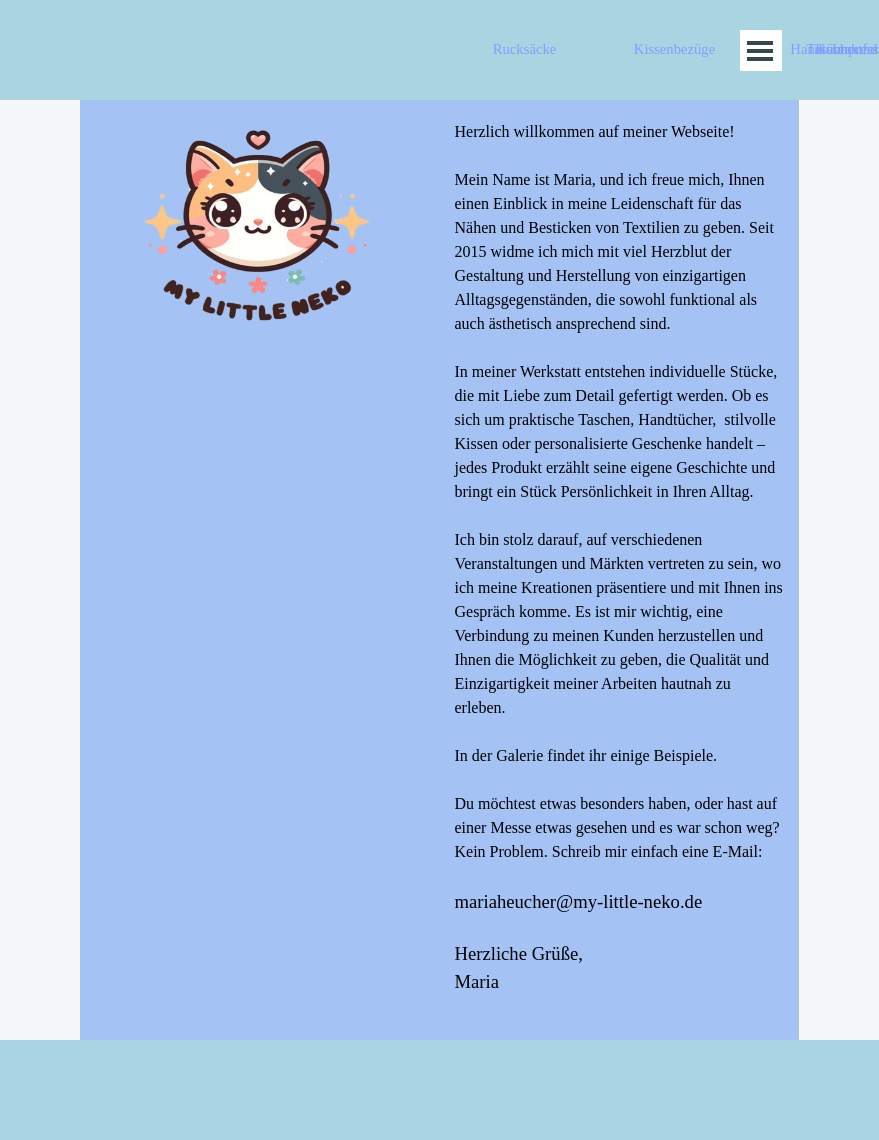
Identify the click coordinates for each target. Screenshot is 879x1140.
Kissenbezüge (674, 49)
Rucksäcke (524, 49)
